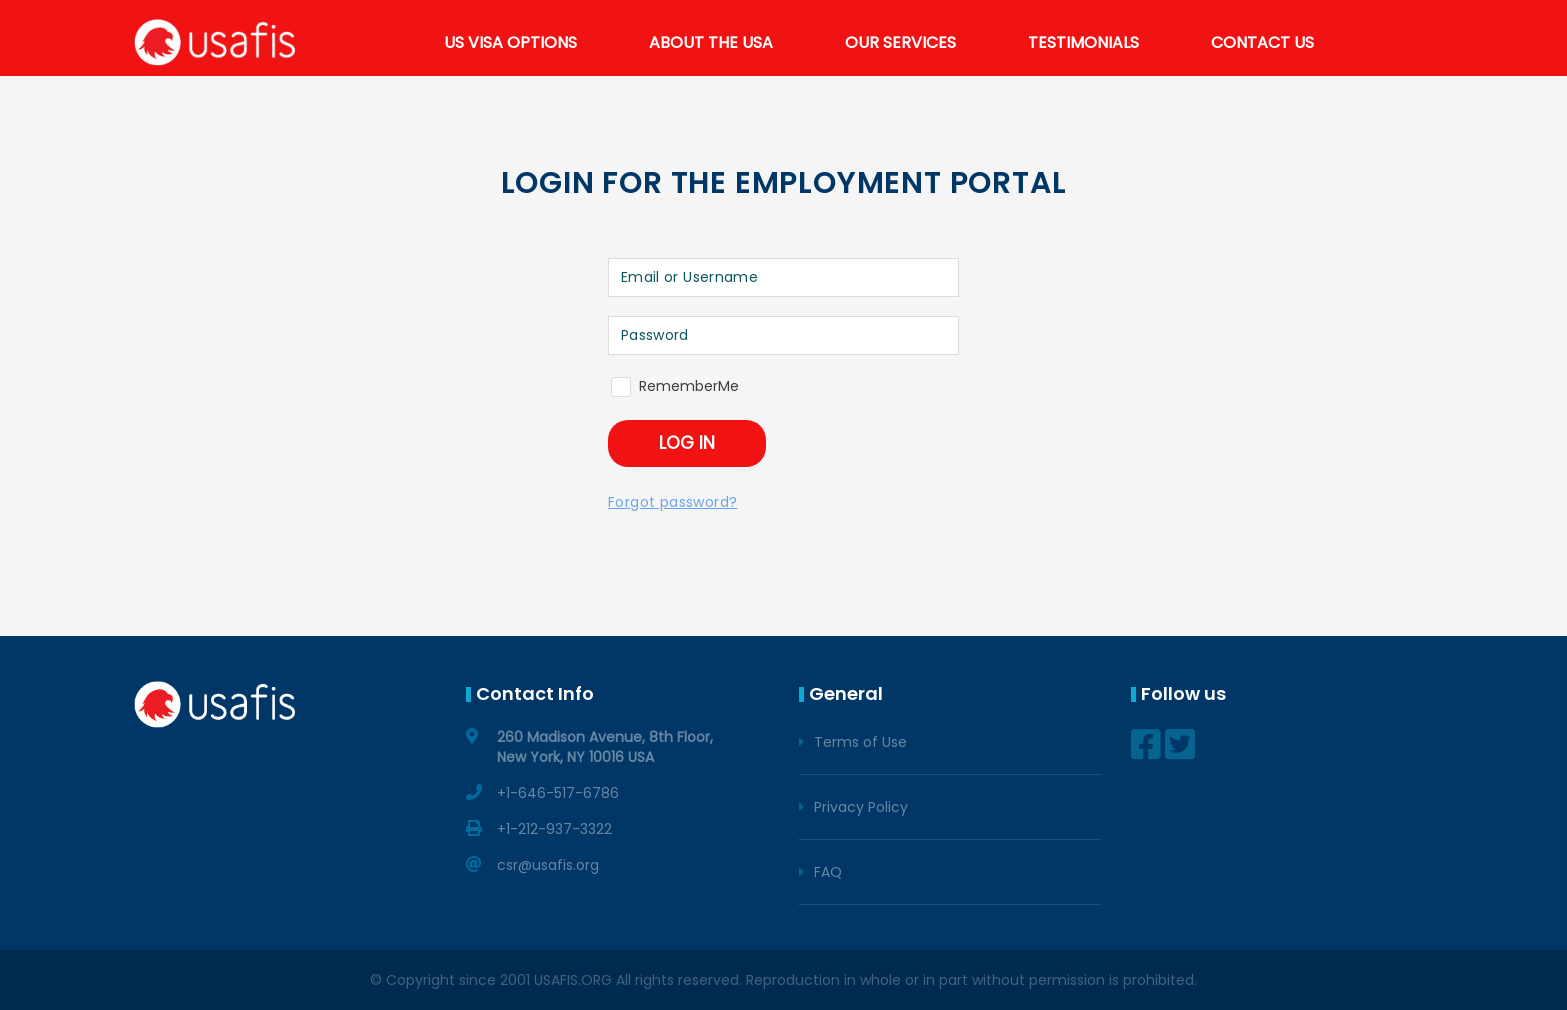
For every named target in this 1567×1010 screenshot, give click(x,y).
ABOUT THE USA (711, 42)
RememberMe (689, 386)
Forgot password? (672, 502)
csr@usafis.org (548, 865)
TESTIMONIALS (1083, 42)
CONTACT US (1262, 42)
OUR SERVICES (900, 42)
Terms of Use (860, 742)
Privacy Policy (861, 807)
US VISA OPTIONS (510, 42)
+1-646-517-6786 (558, 793)
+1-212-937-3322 (554, 829)
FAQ (828, 872)
